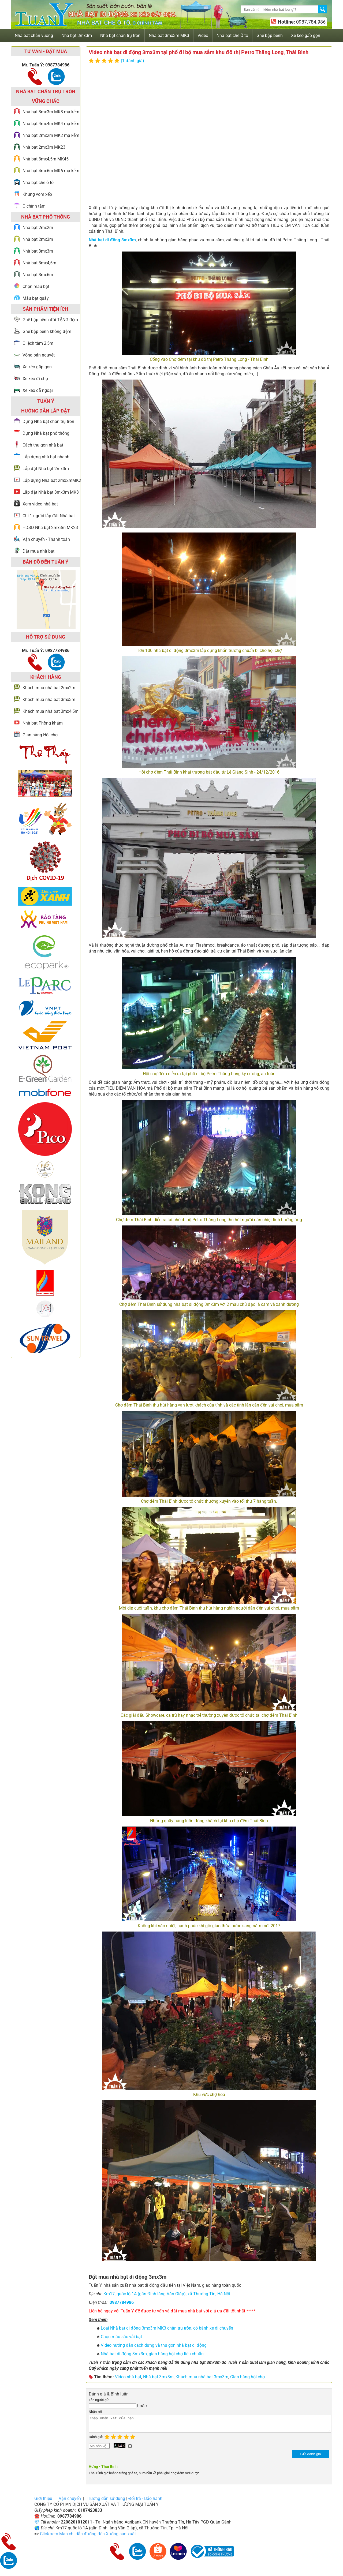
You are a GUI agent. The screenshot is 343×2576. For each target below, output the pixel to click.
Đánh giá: (97, 2440)
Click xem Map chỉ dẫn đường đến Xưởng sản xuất (88, 2537)
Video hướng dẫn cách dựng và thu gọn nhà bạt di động (154, 2345)
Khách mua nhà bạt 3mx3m (202, 2376)
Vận (70, 2501)
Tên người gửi (99, 2400)
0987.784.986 (310, 22)
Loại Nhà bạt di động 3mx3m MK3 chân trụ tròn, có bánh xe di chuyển (167, 2328)
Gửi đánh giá (310, 2457)
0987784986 (122, 2302)
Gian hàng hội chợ (247, 2376)
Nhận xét (95, 2412)
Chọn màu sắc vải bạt (121, 2336)
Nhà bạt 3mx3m (158, 2376)
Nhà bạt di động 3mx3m (112, 239)
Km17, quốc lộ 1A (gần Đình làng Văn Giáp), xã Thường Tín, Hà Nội (166, 2293)
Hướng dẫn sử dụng (106, 2501)
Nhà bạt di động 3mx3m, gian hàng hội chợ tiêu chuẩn (152, 2353)
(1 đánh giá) (132, 60)
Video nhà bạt (128, 2376)
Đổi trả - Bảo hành (145, 2501)
